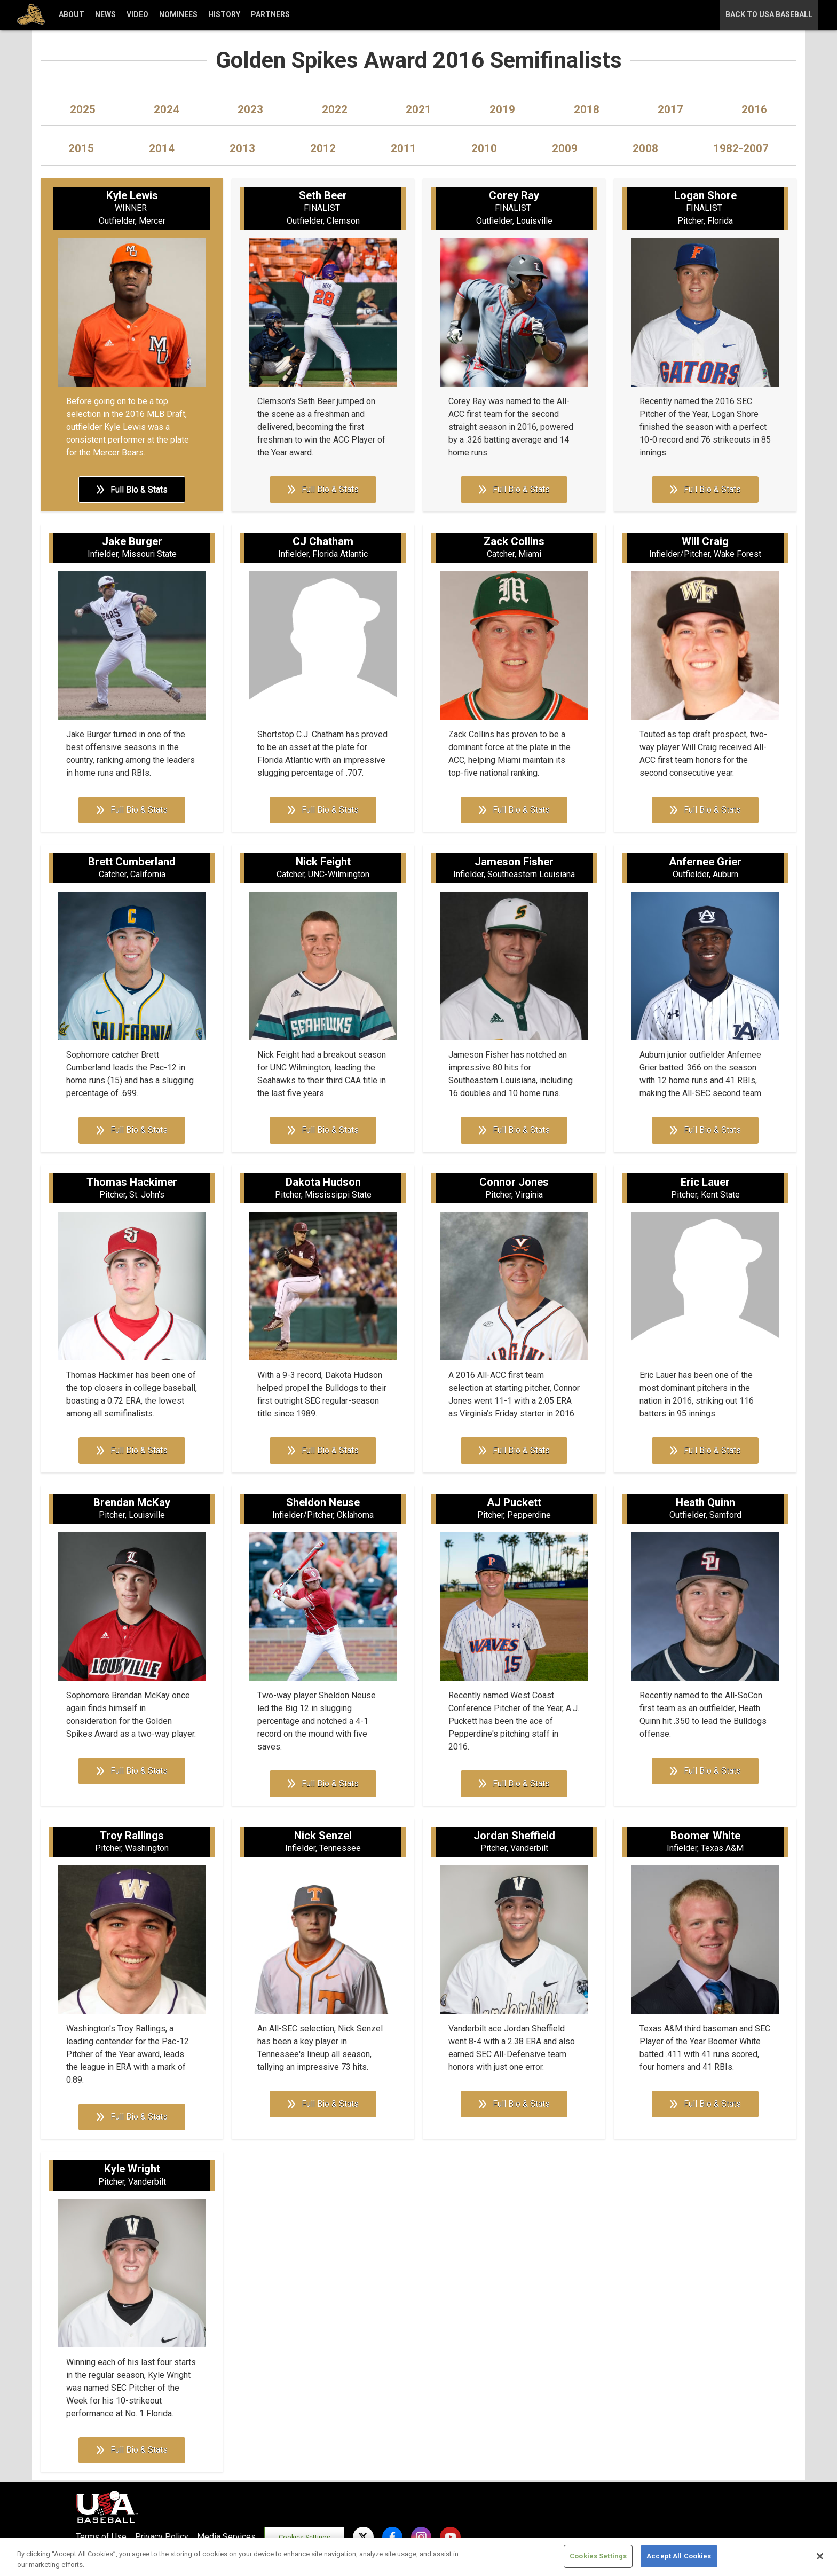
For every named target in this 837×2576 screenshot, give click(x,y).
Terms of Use (101, 2537)
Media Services (226, 2537)
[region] (418, 2557)
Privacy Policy (161, 2537)
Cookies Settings (304, 2537)
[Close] (820, 2556)
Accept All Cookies (678, 2556)
